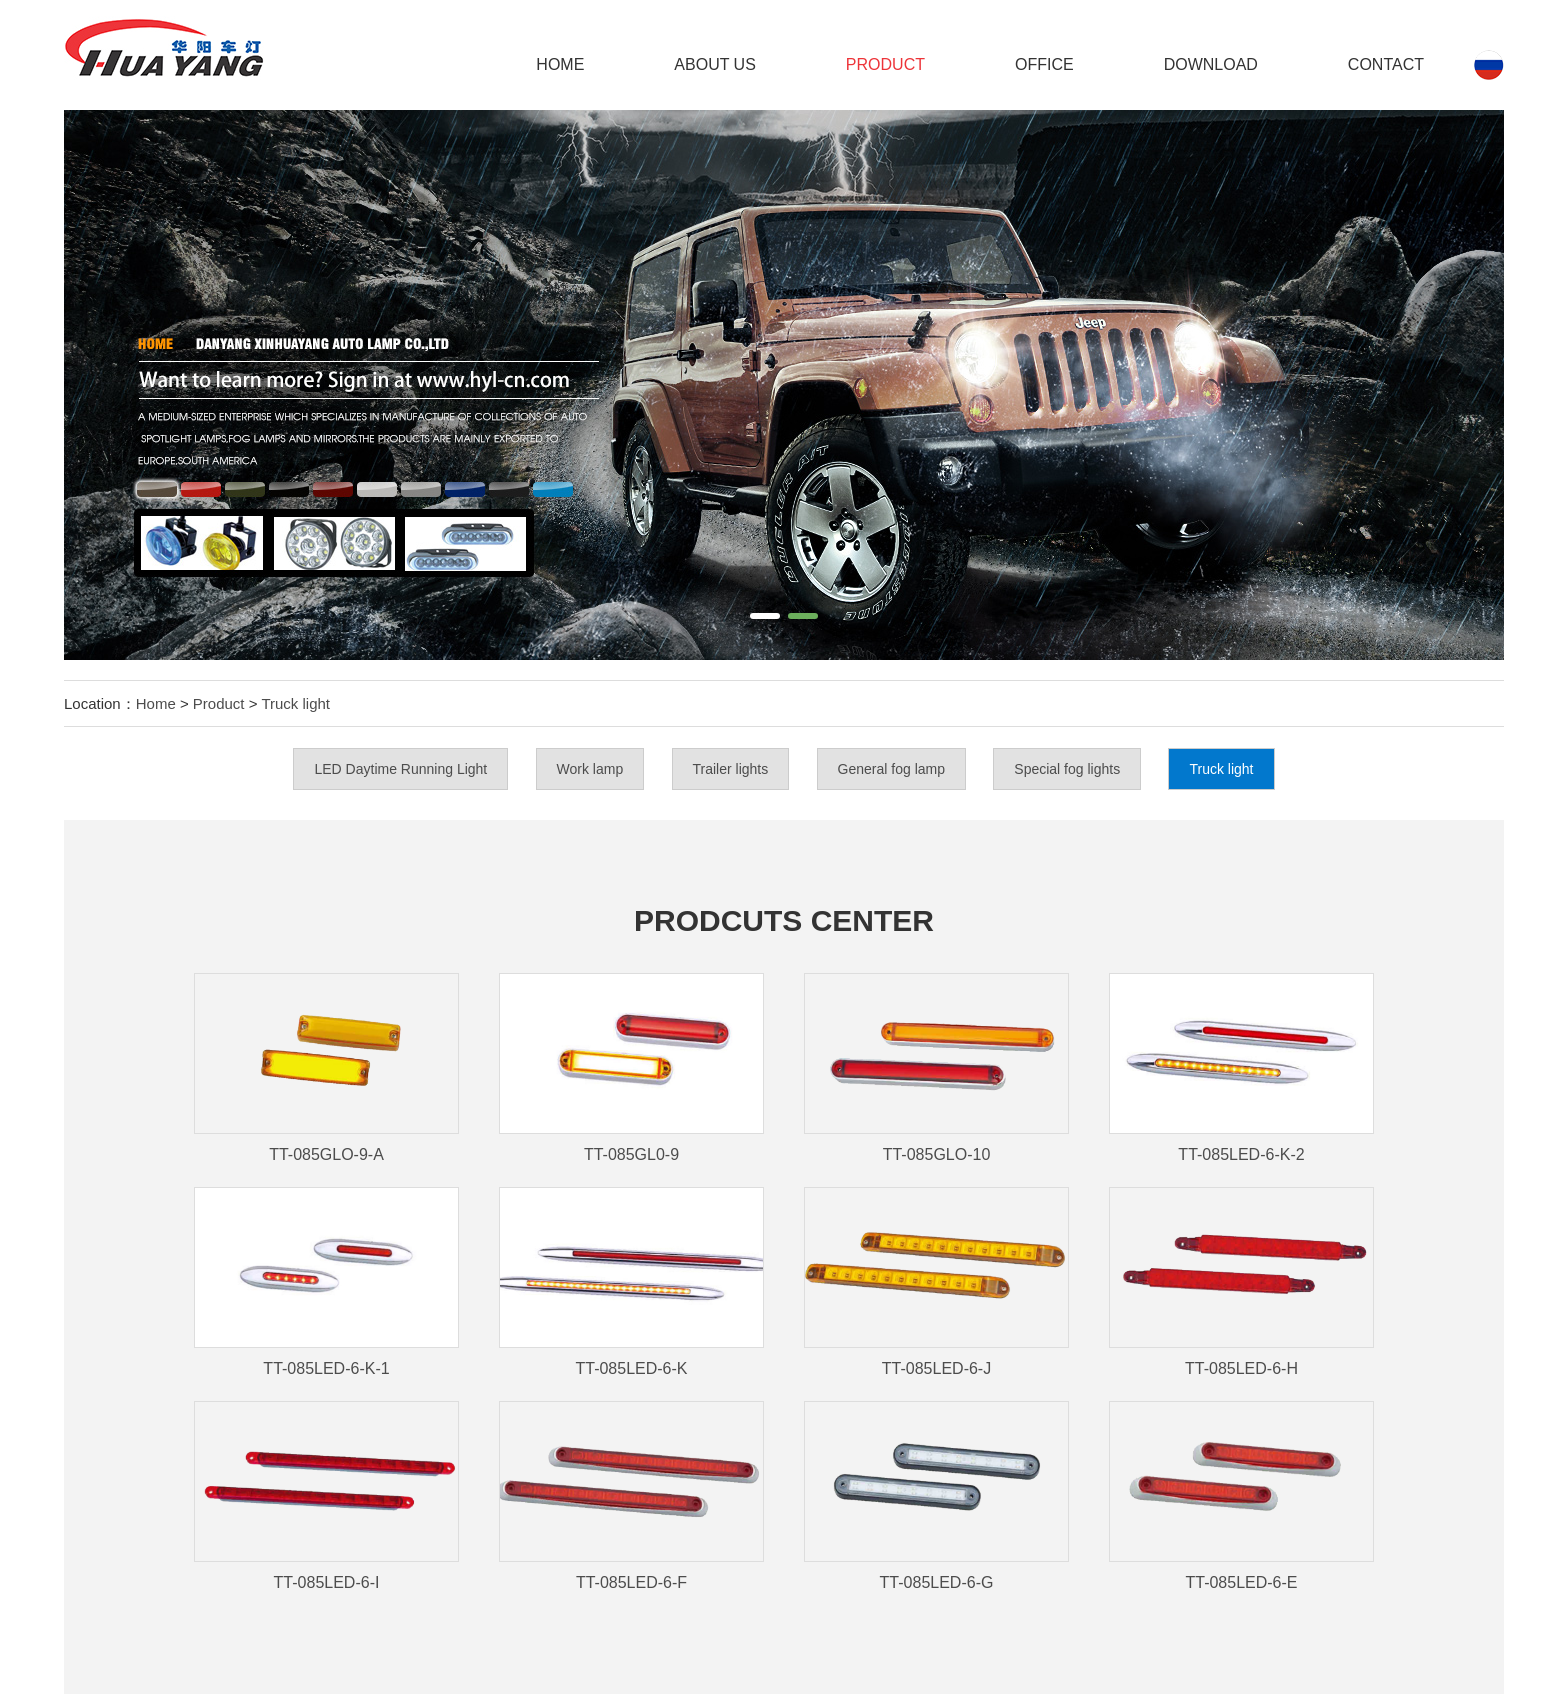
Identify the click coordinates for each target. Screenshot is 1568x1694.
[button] (765, 616)
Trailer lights (731, 769)
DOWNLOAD (1211, 64)
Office (1044, 64)
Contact (1386, 64)
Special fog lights (1067, 769)
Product (885, 64)
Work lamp (590, 769)
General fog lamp (891, 769)
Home (560, 64)
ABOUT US (715, 64)
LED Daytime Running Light (400, 769)
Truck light (295, 703)
